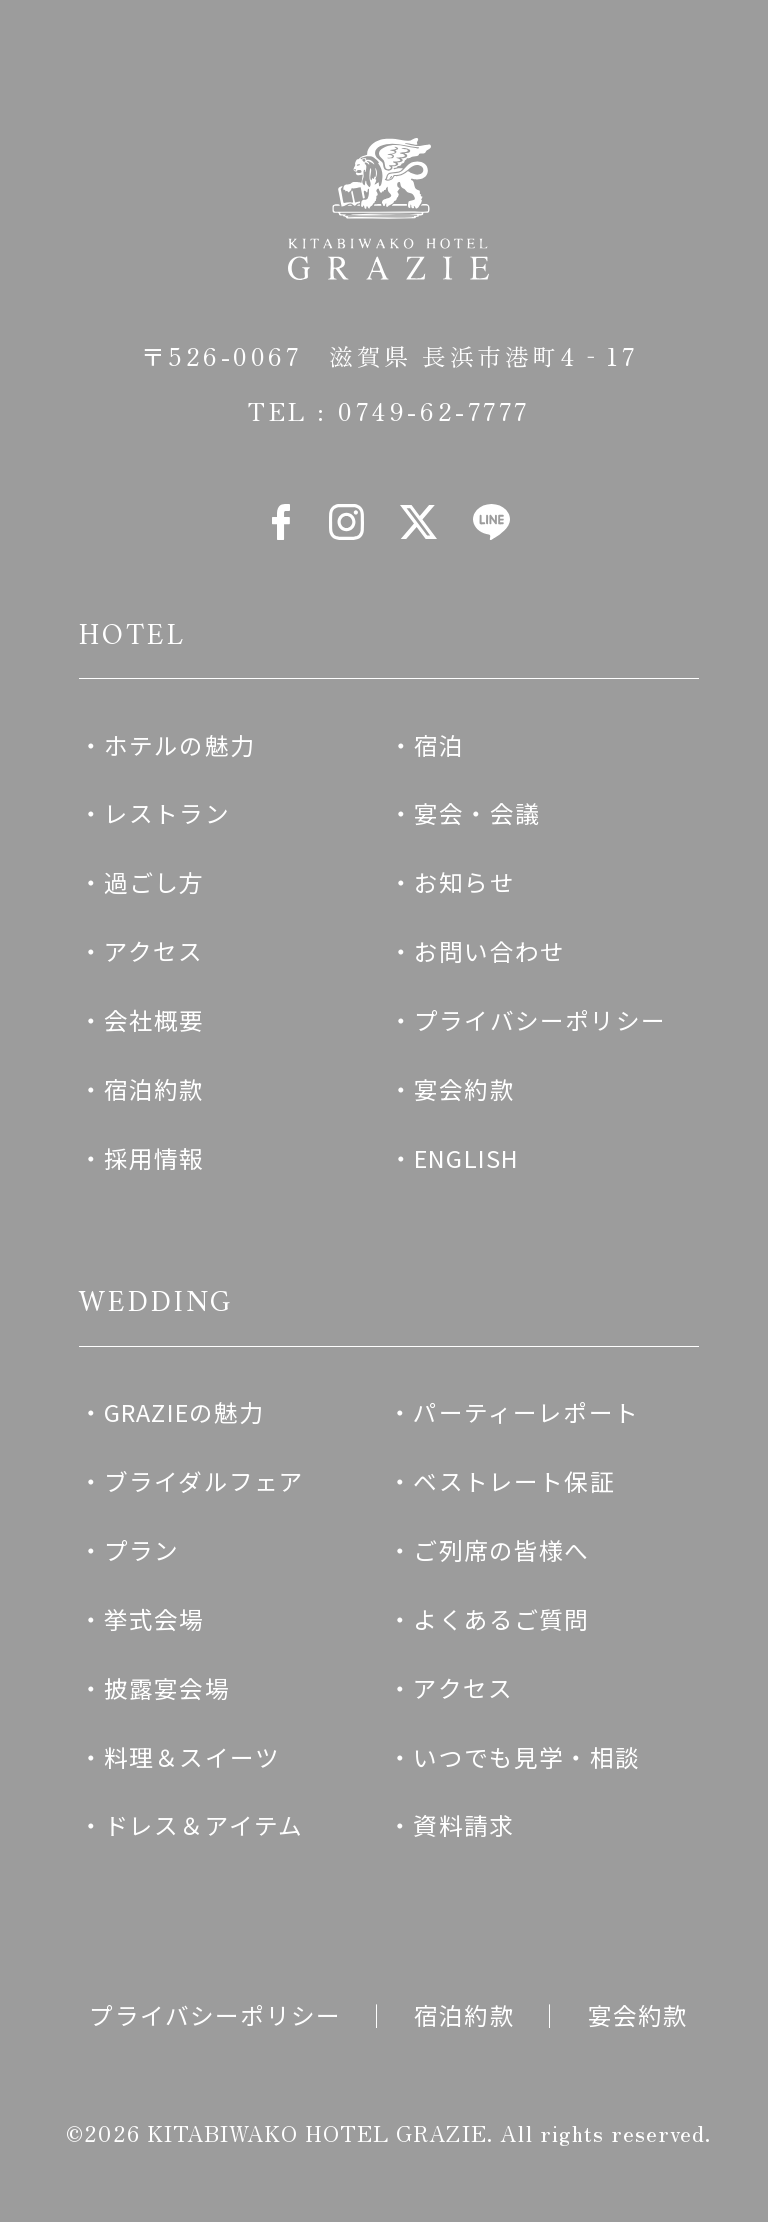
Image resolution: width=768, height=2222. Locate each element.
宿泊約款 (154, 1089)
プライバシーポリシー (540, 1020)
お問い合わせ (489, 951)
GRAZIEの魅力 (184, 1412)
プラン (142, 1550)
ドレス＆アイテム (203, 1825)
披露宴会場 (167, 1688)
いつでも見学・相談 (526, 1757)
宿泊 (439, 745)
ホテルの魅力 (179, 745)
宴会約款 (464, 1089)
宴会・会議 (477, 813)
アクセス (154, 951)
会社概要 (154, 1020)
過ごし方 (154, 882)
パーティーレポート (526, 1412)
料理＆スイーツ (192, 1757)
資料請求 (463, 1825)
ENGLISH (466, 1158)
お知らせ (464, 882)
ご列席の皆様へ (501, 1550)
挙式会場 (154, 1619)
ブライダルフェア (204, 1481)
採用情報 (154, 1158)
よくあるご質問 (501, 1619)
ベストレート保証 (513, 1481)
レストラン (167, 813)
